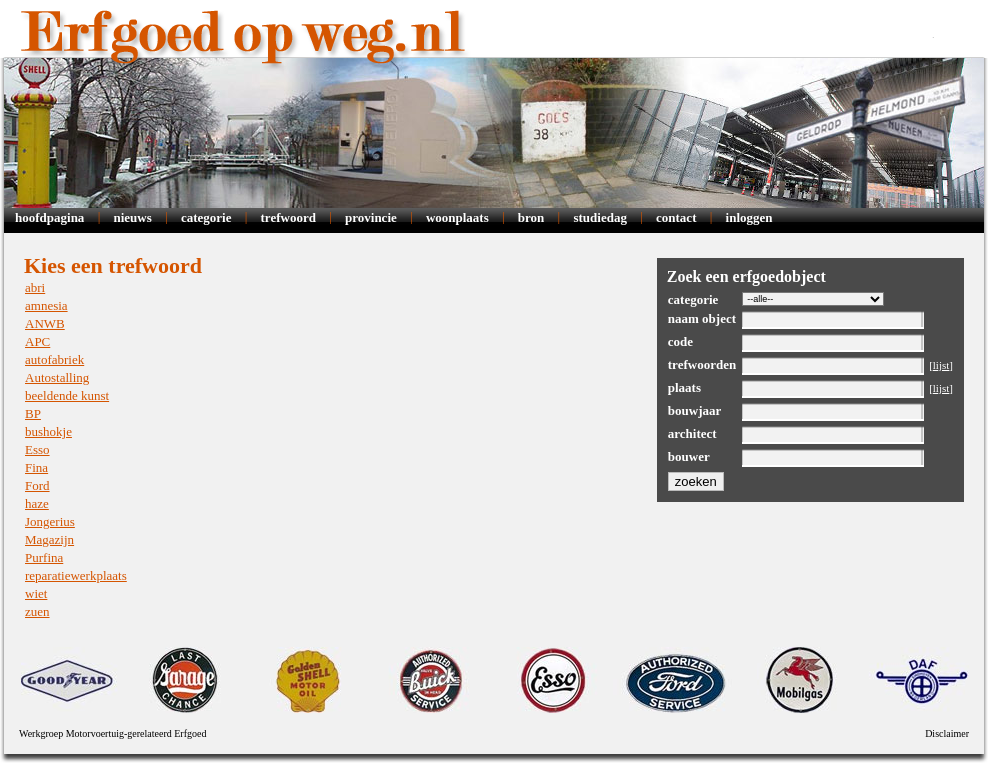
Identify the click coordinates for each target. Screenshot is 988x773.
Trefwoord (288, 217)
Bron (531, 217)
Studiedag (599, 217)
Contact (676, 217)
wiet (36, 593)
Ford (37, 485)
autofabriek (54, 359)
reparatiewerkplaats (76, 575)
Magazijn (49, 539)
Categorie (206, 217)
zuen (37, 611)
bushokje (48, 431)
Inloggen (749, 217)
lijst (941, 365)
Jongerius (50, 521)
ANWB (45, 323)
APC (37, 341)
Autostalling (57, 377)
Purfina (44, 557)
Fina (36, 467)
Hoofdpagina (49, 217)
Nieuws (132, 217)
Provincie (371, 217)
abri (35, 287)
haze (37, 503)
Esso (37, 449)
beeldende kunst (67, 395)
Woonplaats (457, 217)
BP (33, 413)
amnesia (46, 305)
